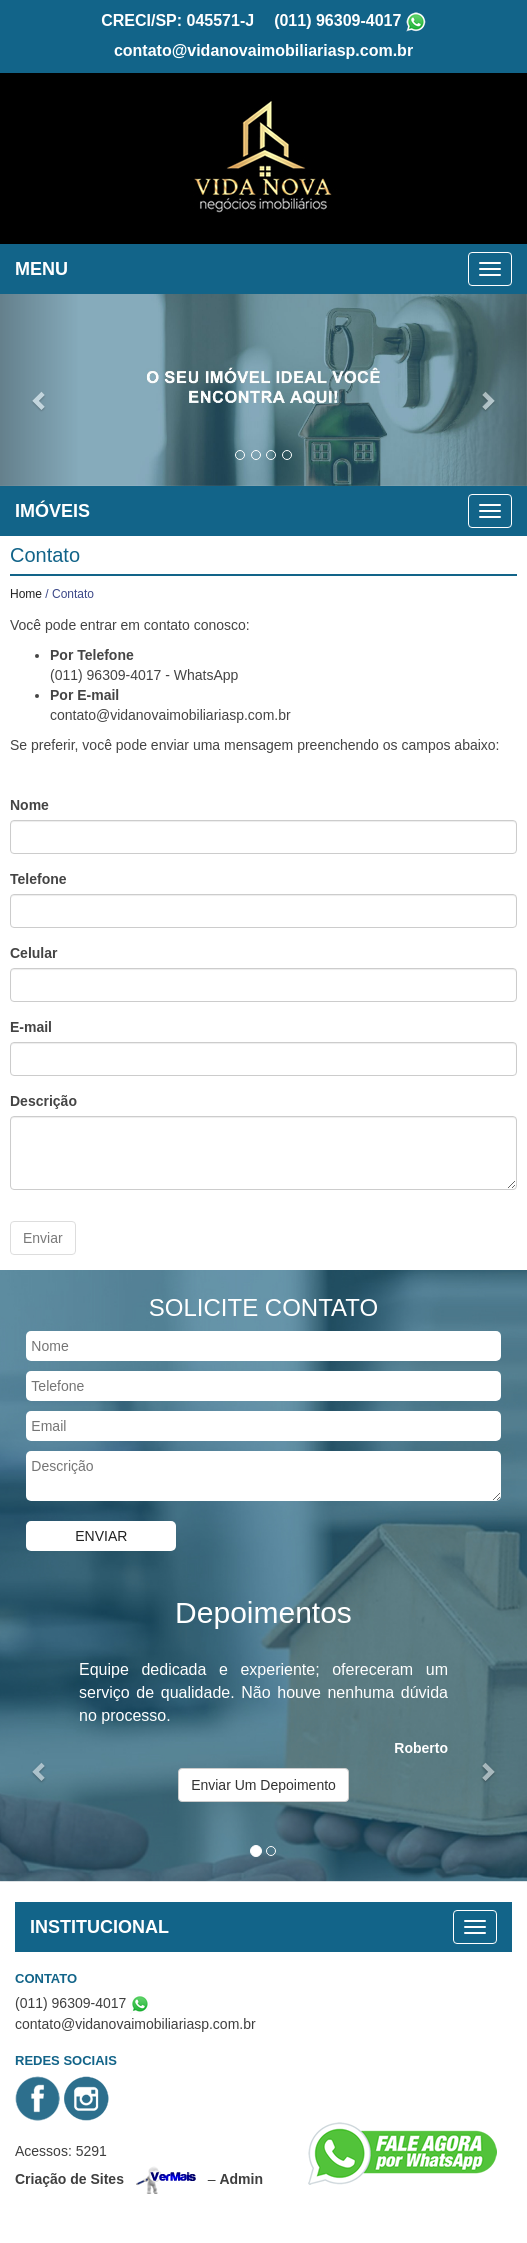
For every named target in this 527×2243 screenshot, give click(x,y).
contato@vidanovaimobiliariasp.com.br (263, 48)
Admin (241, 2176)
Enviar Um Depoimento (263, 1783)
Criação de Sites (69, 2176)
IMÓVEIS (52, 509)
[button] (39, 388)
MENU (41, 267)
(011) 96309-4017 (337, 18)
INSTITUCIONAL (99, 1925)
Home (26, 592)
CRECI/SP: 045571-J (177, 18)
